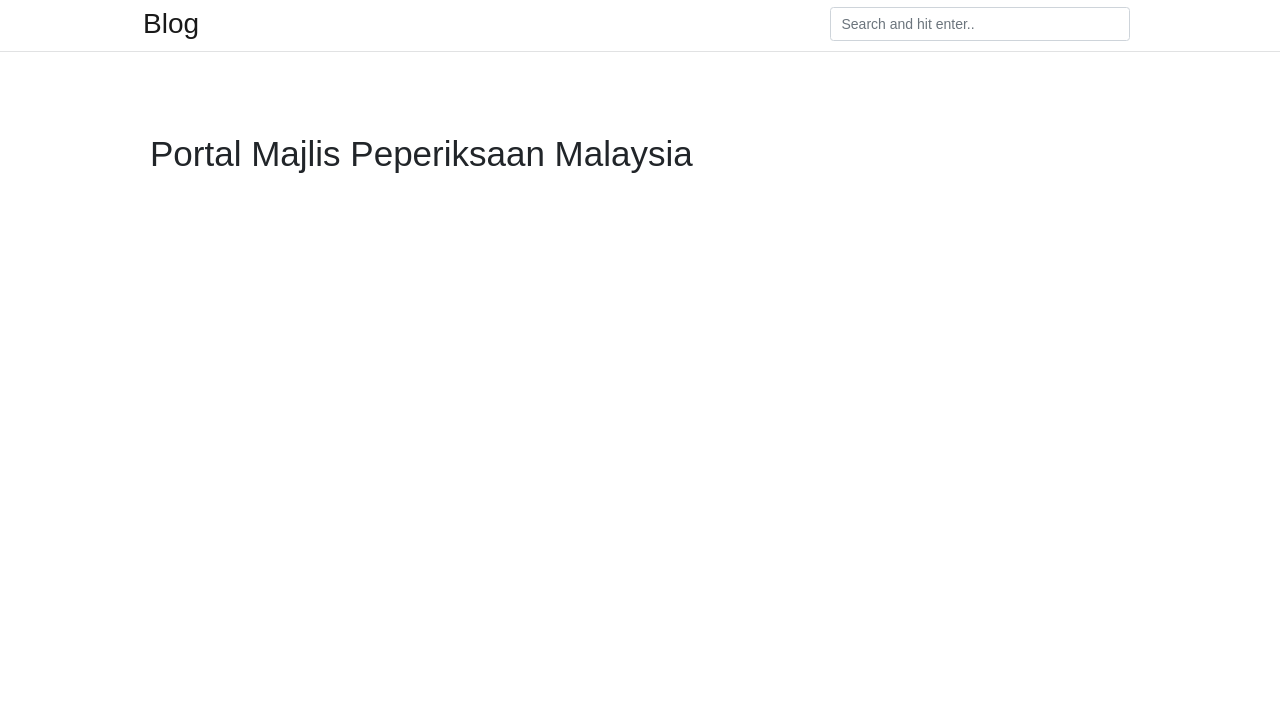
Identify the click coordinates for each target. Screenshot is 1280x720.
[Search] (980, 24)
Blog (171, 24)
